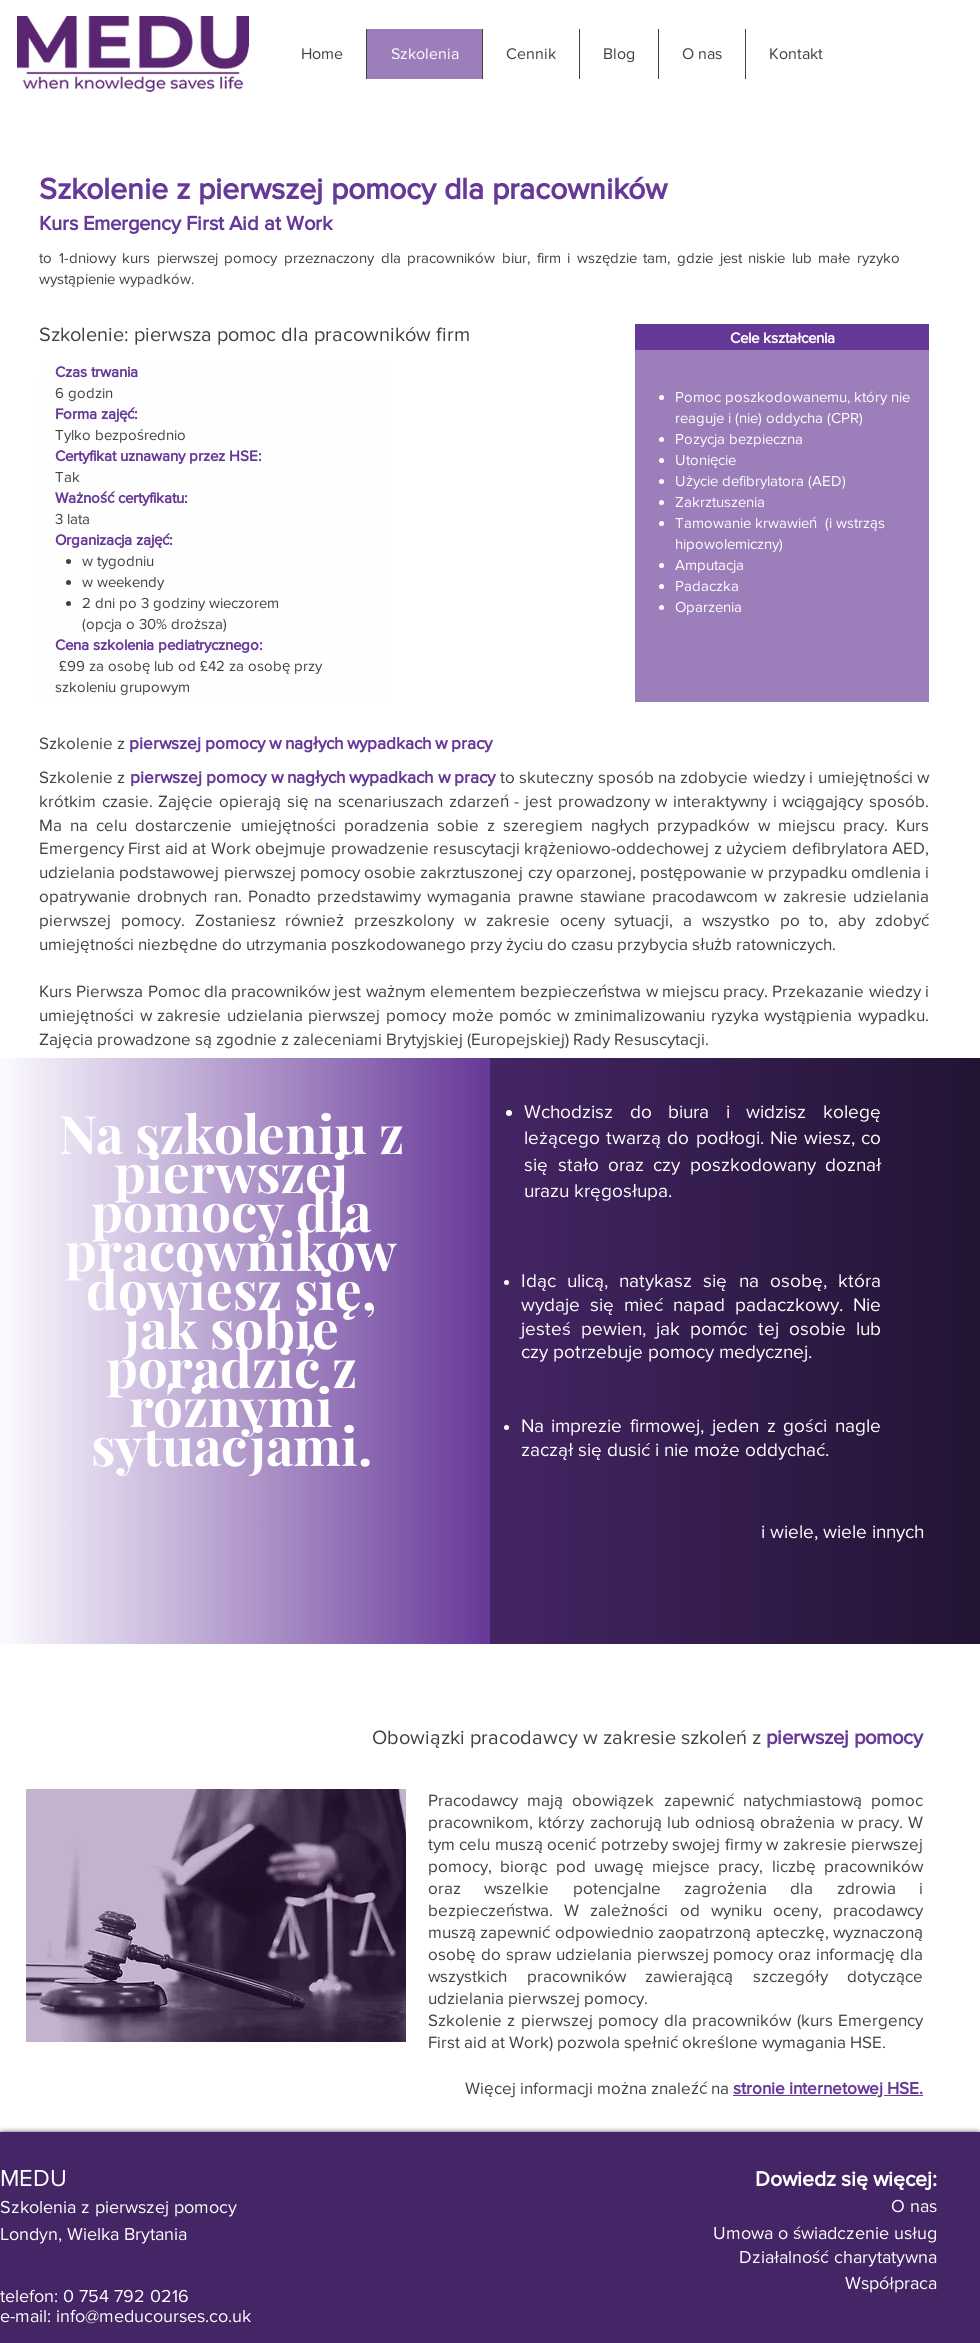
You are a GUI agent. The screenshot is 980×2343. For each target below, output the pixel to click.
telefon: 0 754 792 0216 (94, 2296)
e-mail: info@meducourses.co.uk (125, 2316)
